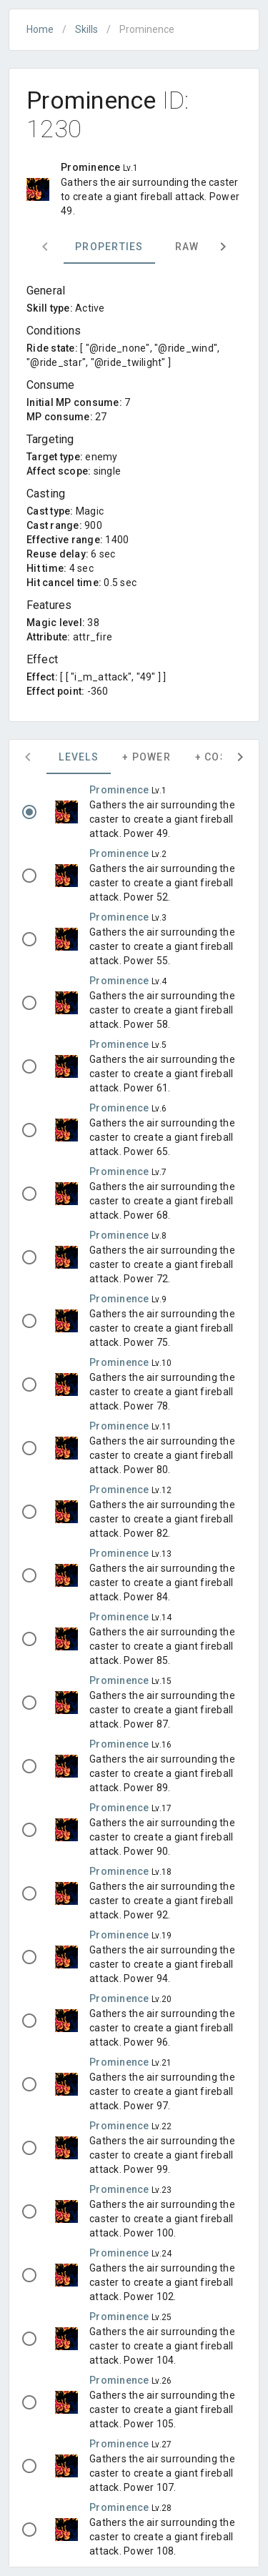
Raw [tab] (187, 246)
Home (40, 29)
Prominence (120, 790)
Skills (86, 29)
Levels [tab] (79, 757)
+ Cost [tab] (214, 757)
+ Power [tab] (146, 757)
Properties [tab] (109, 246)
